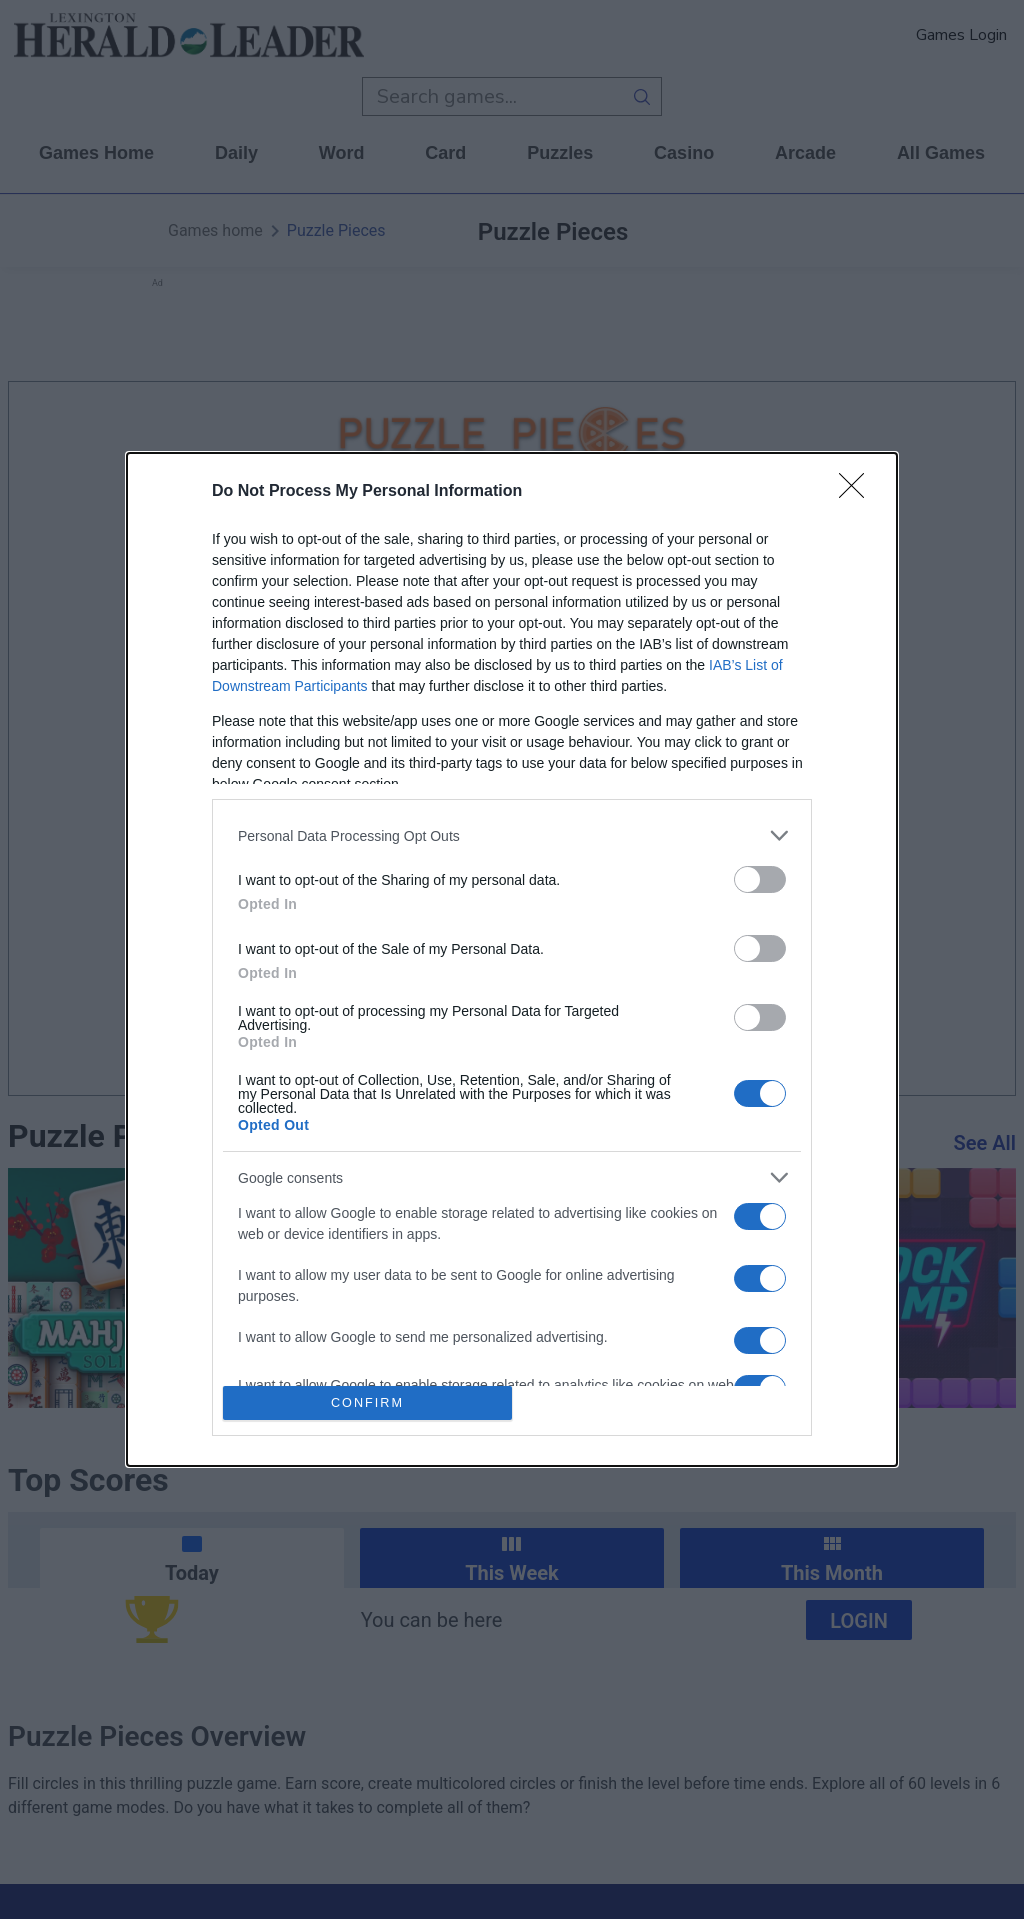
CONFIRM (367, 1402)
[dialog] (512, 959)
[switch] (760, 879)
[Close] (858, 492)
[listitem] (512, 835)
